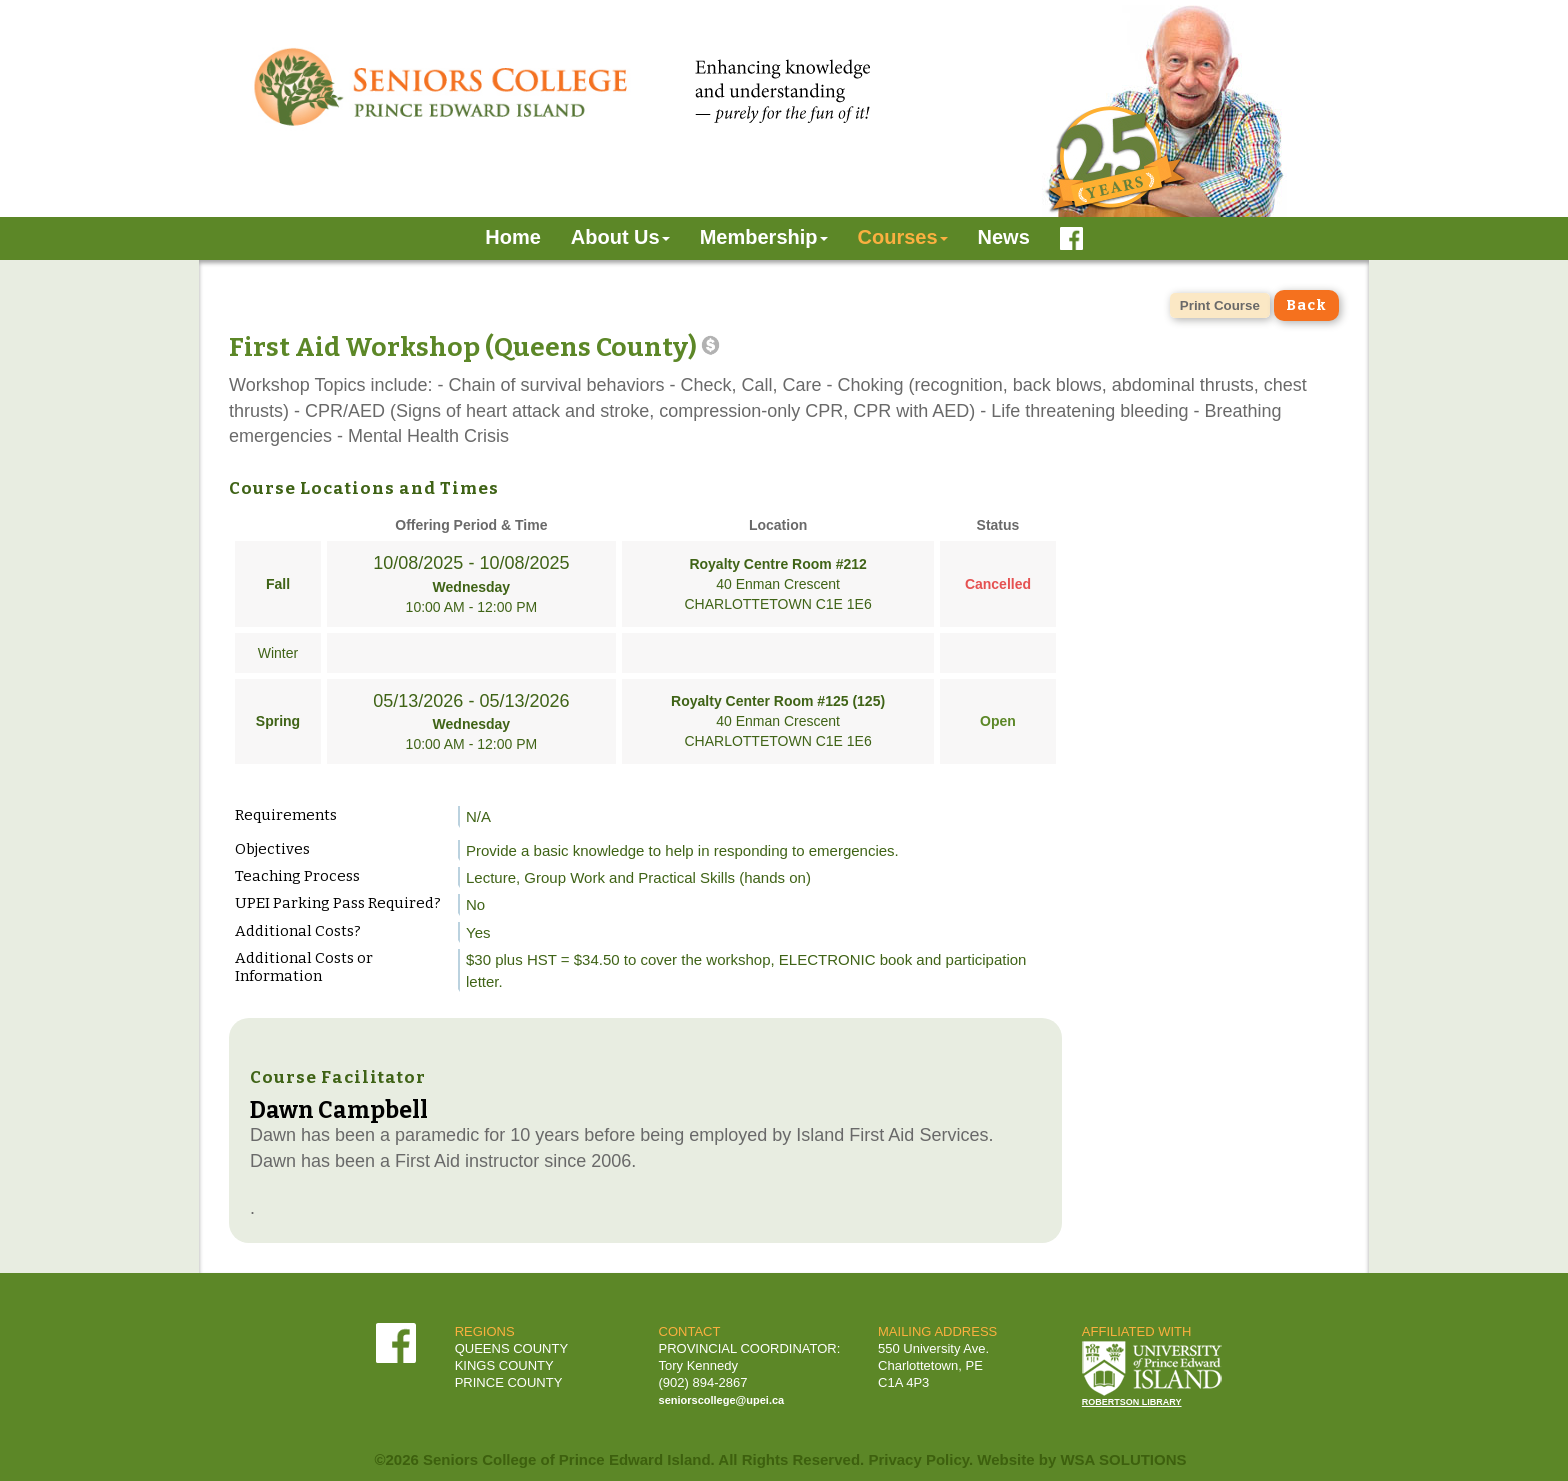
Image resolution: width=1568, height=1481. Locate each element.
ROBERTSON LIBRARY (1132, 1402)
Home (513, 237)
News (1004, 237)
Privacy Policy (918, 1459)
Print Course (1220, 305)
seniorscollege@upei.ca (722, 1400)
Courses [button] (903, 237)
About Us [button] (620, 237)
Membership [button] (764, 237)
